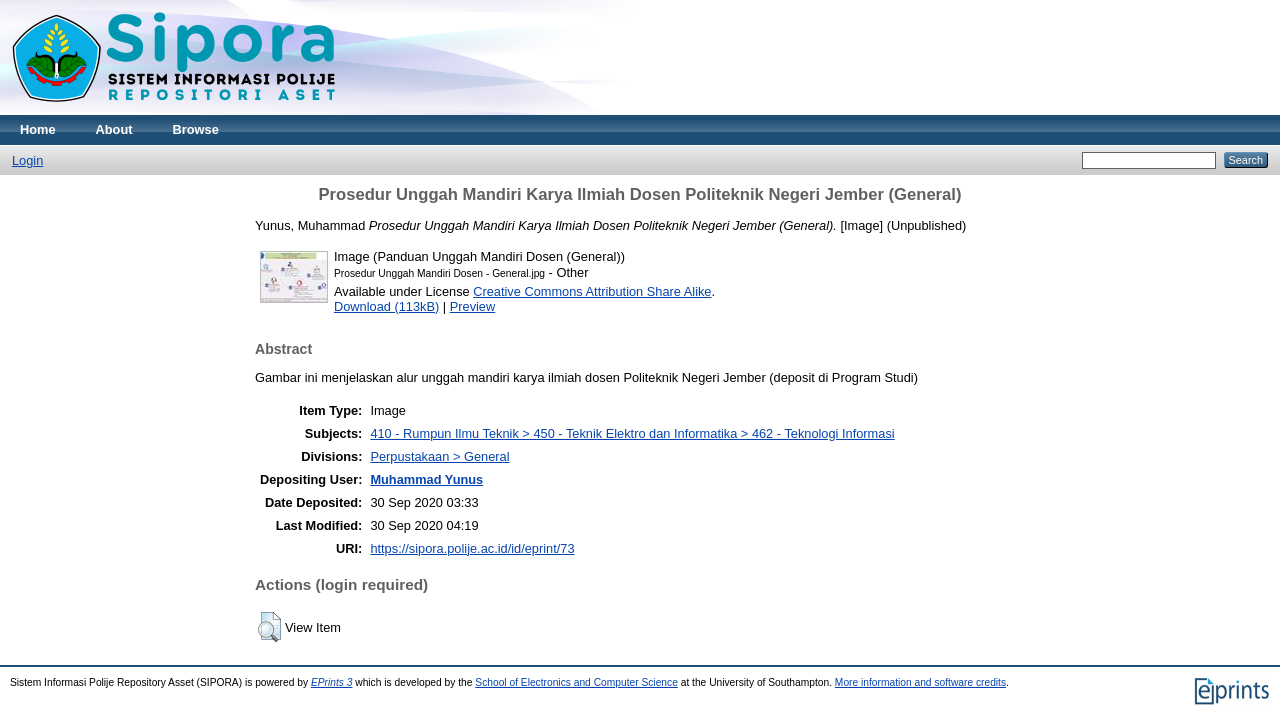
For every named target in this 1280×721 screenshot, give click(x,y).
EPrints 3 (332, 682)
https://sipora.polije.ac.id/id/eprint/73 (472, 548)
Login (27, 160)
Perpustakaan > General (439, 456)
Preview (473, 306)
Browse (196, 129)
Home (38, 129)
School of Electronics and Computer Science (576, 682)
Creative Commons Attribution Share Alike (592, 291)
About (114, 129)
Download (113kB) (386, 306)
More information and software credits (920, 682)
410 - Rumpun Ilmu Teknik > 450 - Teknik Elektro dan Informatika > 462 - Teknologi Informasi (632, 433)
